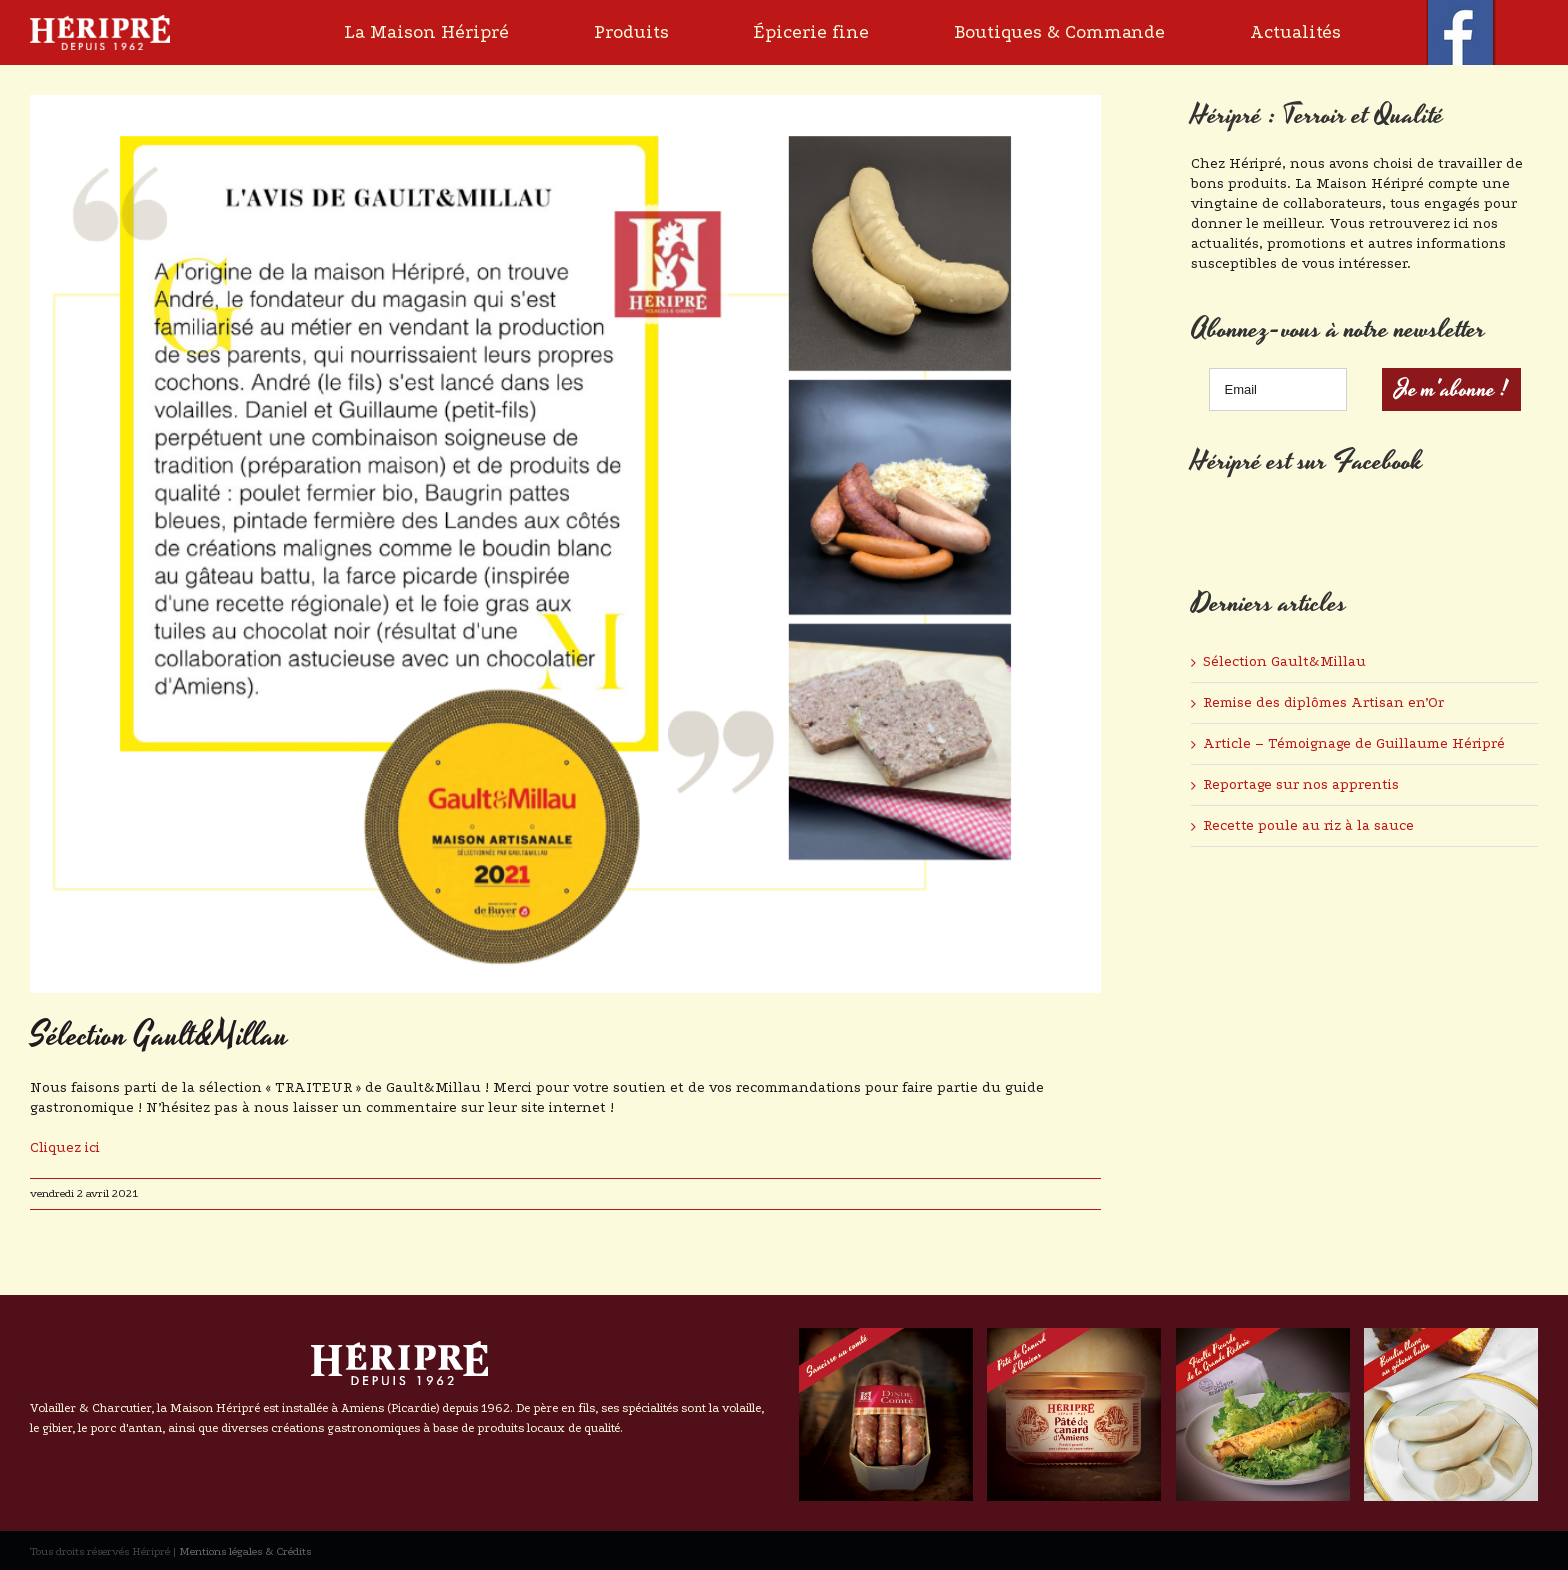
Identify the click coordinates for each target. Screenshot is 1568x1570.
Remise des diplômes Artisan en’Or (1323, 702)
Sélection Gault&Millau (1284, 661)
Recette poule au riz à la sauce (1308, 825)
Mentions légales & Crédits (245, 1551)
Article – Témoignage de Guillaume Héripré (1354, 743)
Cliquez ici (65, 1147)
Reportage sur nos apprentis (1301, 784)
